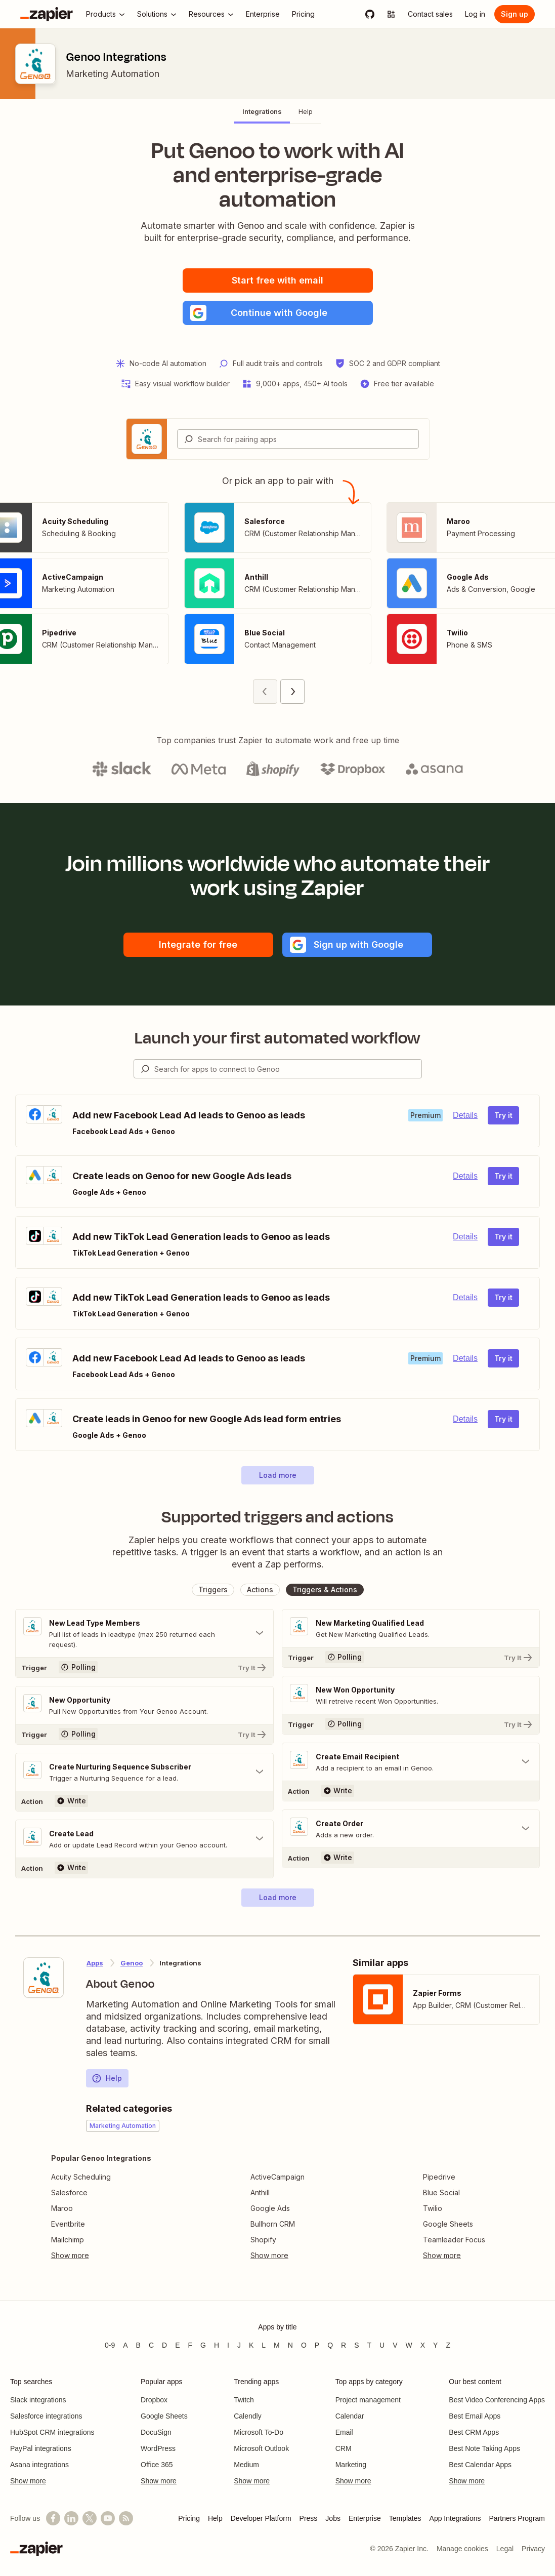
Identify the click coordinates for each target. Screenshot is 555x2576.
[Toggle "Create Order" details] (411, 1828)
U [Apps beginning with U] (382, 2345)
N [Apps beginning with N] (290, 2345)
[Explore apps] (391, 14)
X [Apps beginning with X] (422, 2345)
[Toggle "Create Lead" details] (144, 1839)
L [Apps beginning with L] (264, 2345)
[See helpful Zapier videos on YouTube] (108, 2518)
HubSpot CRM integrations (52, 2432)
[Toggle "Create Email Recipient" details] (411, 1762)
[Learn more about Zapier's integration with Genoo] (43, 1977)
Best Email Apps (474, 2416)
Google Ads (270, 2208)
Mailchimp (67, 2239)
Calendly (247, 2416)
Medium (246, 2465)
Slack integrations (38, 2400)
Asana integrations (39, 2465)
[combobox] (298, 439)
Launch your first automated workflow (277, 1038)
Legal (505, 2549)
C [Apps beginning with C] (151, 2345)
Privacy (533, 2549)
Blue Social (441, 2192)
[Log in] (475, 14)
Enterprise (365, 2518)
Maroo (62, 2208)
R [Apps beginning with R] (343, 2345)
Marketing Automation (112, 73)
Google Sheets (448, 2224)
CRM (343, 2448)
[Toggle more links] (101, 2255)
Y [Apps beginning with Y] (435, 2345)
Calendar (349, 2416)
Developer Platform (261, 2518)
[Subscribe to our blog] (126, 2518)
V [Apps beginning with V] (395, 2345)
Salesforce (69, 2192)
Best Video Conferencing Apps (497, 2400)
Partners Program (517, 2518)
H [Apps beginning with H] (216, 2345)
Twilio (432, 2208)
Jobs (332, 2518)
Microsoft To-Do (258, 2432)
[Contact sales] (430, 14)
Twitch (244, 2400)
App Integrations (455, 2518)
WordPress (158, 2448)
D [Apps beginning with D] (164, 2345)
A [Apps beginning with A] (125, 2345)
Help (107, 2078)
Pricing (189, 2518)
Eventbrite (68, 2224)
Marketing (350, 2465)
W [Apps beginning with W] (409, 2345)
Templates (405, 2518)
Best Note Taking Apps (484, 2448)
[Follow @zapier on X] (89, 2518)
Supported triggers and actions (277, 1517)
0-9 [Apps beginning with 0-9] (110, 2345)
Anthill (260, 2192)
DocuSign (156, 2432)
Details (465, 1115)
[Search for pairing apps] (308, 439)
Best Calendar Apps (480, 2465)
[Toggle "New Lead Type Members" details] (144, 1633)
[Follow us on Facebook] (53, 2518)
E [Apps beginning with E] (177, 2345)
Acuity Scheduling (81, 2176)
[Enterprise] (263, 14)
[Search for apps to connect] (287, 1069)
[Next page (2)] (292, 691)
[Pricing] (303, 14)
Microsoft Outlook (261, 2448)
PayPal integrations (40, 2448)
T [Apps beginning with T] (369, 2345)
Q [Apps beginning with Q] (330, 2345)
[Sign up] (514, 14)
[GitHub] (369, 14)
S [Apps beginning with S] (356, 2345)
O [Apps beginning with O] (304, 2345)
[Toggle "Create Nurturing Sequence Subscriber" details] (144, 1772)
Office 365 (157, 2465)
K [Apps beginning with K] (251, 2345)
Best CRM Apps (474, 2432)
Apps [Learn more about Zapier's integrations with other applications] (95, 1963)
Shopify (263, 2239)
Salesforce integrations (46, 2416)
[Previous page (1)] (265, 691)
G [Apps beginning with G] (203, 2345)
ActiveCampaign (277, 2176)
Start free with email (277, 280)
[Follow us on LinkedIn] (71, 2518)
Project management (368, 2400)
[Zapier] (46, 14)
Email (344, 2432)
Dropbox (154, 2400)
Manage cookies (462, 2549)
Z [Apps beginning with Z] (448, 2345)
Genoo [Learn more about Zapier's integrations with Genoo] (131, 1963)
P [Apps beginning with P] (317, 2345)
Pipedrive (439, 2176)
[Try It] (144, 1667)
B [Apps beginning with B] (138, 2345)
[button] (278, 313)
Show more (28, 2481)
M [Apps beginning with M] (277, 2345)
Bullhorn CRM (272, 2224)
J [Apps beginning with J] (239, 2345)
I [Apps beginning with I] (228, 2345)
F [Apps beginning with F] (190, 2345)
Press (309, 2518)
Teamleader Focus (454, 2239)
